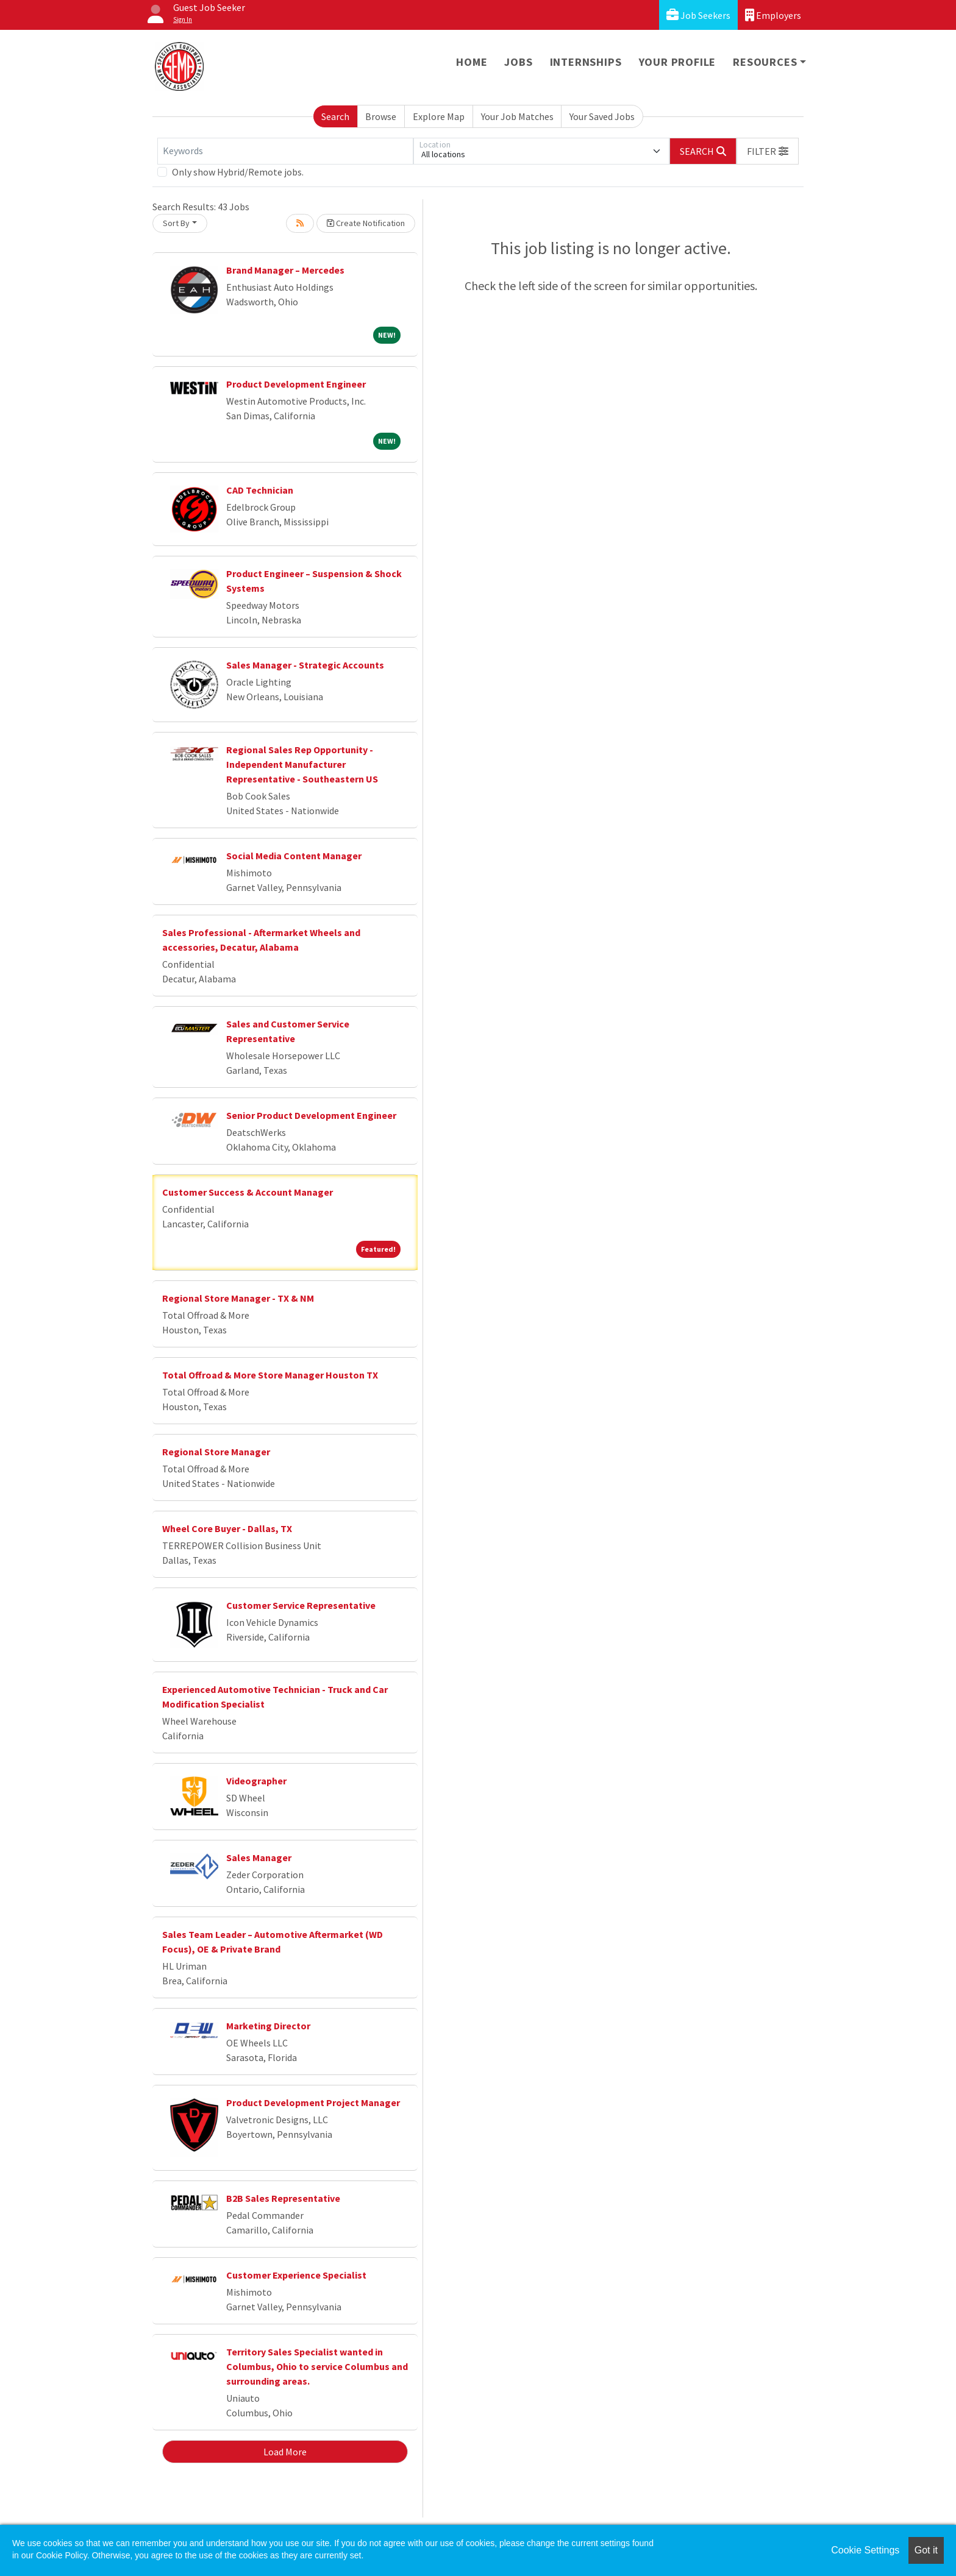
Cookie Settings (865, 2550)
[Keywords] (285, 151)
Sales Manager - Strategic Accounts (305, 665)
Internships (586, 62)
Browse (380, 116)
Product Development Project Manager (313, 2102)
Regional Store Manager (216, 1452)
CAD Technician (259, 490)
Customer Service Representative (301, 1605)
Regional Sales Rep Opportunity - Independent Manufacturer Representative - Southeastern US (302, 764)
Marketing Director (268, 2026)
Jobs (518, 62)
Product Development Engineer (296, 384)
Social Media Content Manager (294, 856)
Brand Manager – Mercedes (285, 270)
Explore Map (439, 116)
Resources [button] (765, 62)
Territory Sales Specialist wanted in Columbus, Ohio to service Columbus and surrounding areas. (317, 2366)
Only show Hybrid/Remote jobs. (238, 172)
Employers (773, 15)
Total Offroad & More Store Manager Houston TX (270, 1375)
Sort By (176, 223)
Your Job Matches (517, 116)
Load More (285, 2452)
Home (471, 62)
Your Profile (677, 62)
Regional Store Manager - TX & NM (238, 1298)
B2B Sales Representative (283, 2198)
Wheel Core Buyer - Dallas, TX (227, 1528)
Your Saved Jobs (602, 116)
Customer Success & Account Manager (247, 1192)
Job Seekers (698, 15)
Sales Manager (258, 1857)
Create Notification (366, 223)
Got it (926, 2550)
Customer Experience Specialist (296, 2275)
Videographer (256, 1781)
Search (335, 116)
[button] (768, 151)
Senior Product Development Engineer (311, 1115)
